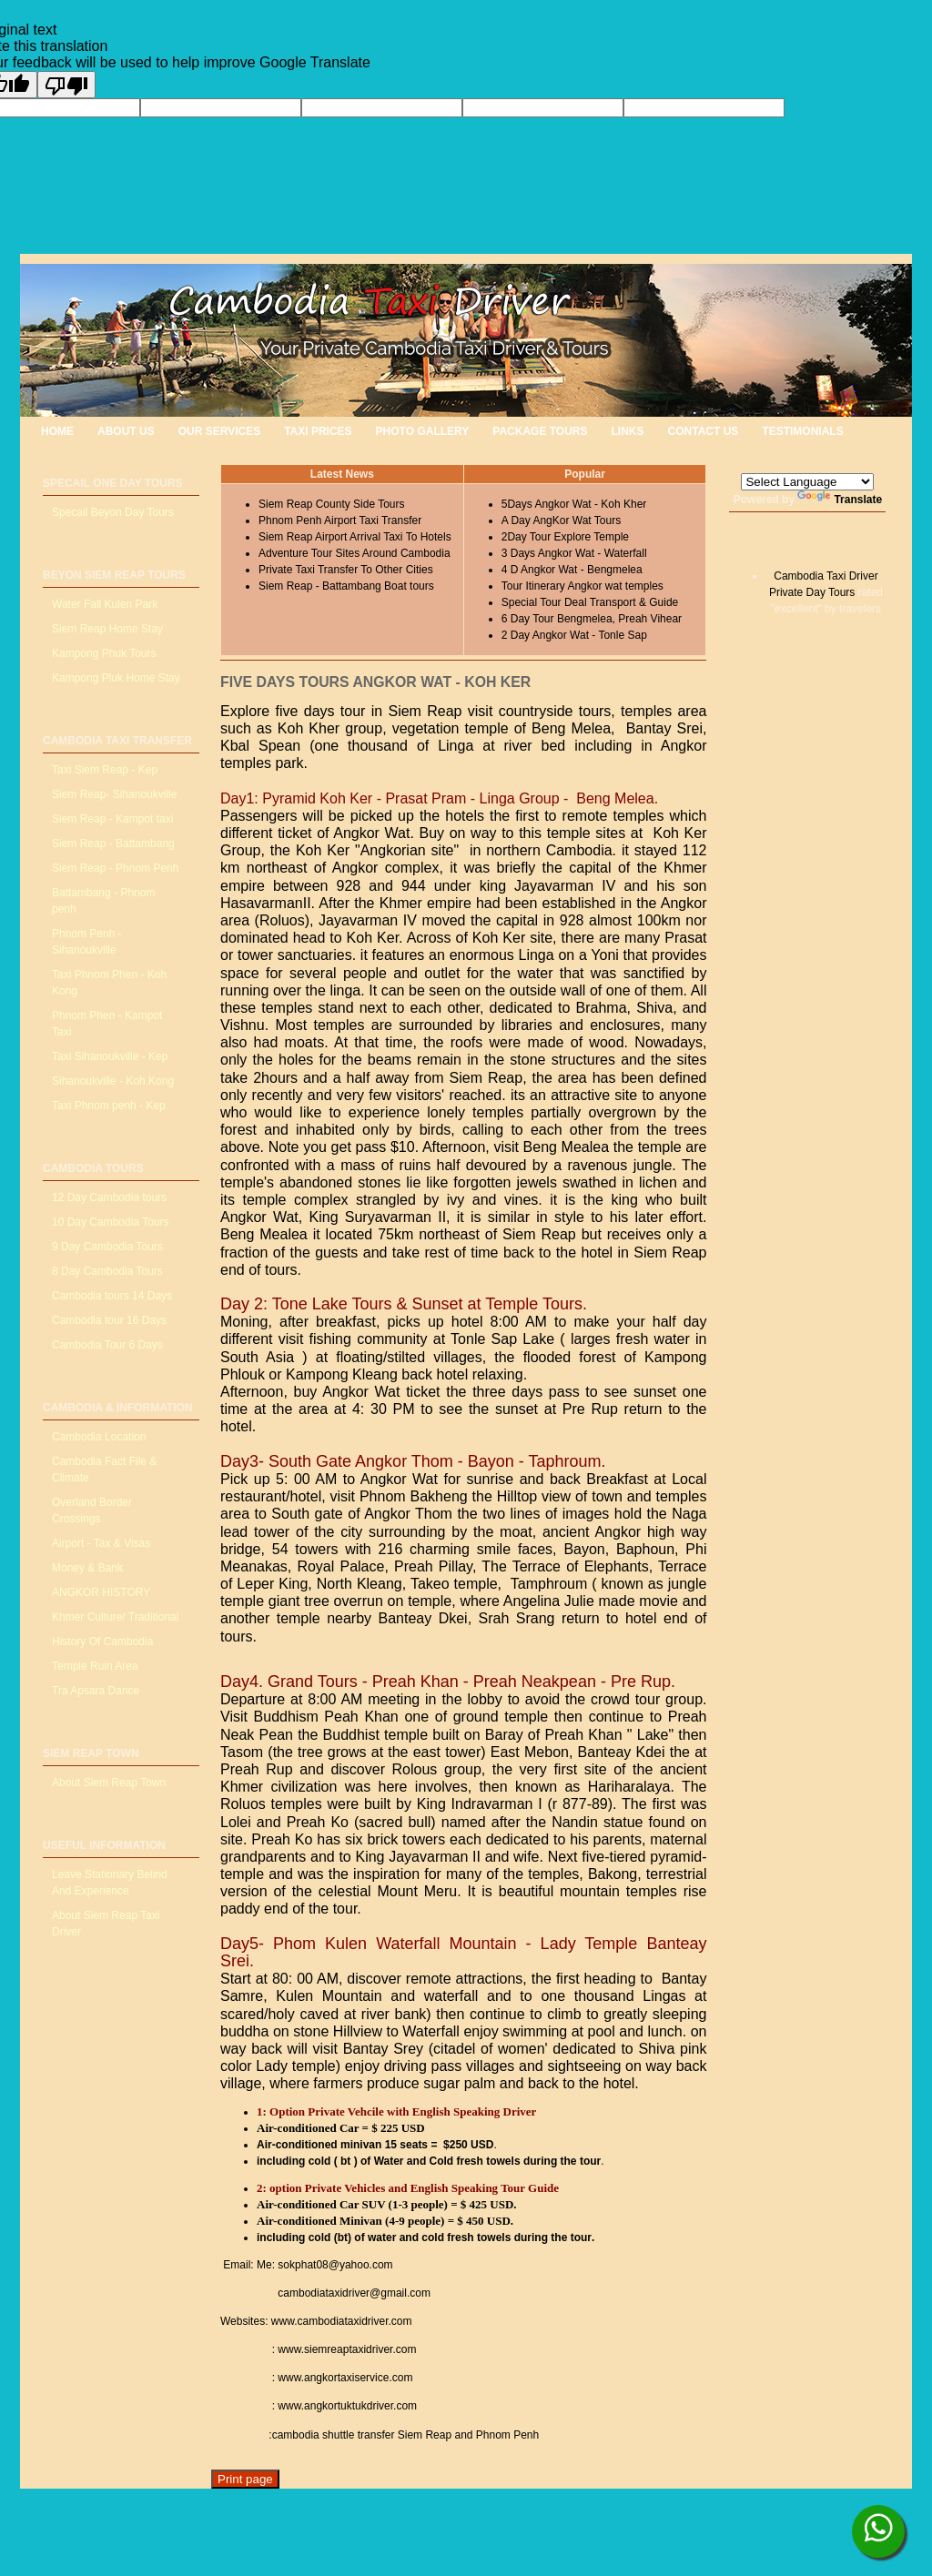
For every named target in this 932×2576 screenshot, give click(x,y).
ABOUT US (126, 431)
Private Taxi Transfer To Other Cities (345, 569)
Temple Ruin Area (95, 1666)
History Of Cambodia (102, 1641)
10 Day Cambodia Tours (110, 1222)
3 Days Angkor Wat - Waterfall (574, 553)
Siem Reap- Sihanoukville (114, 794)
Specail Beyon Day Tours (113, 512)
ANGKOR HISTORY (101, 1592)
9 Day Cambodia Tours (107, 1246)
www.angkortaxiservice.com (343, 2377)
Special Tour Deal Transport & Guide (590, 602)
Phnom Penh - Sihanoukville (87, 941)
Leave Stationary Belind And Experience (109, 1882)
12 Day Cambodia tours (109, 1197)
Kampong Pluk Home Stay (116, 678)
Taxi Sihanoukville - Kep (109, 1056)
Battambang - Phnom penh (103, 900)
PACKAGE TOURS (539, 431)
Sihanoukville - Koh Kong (113, 1081)
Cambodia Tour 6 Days (107, 1345)
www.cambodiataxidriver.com (341, 2321)
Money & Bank (87, 1567)
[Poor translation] (66, 84)
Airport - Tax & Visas (101, 1543)
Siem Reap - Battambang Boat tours (346, 586)
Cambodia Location (99, 1436)
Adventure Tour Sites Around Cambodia (354, 553)
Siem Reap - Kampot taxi (112, 819)
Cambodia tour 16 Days (109, 1320)
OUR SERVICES (219, 431)
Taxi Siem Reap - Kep (104, 769)
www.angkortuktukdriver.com (347, 2405)
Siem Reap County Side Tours (331, 504)
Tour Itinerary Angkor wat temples (582, 586)
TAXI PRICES (317, 431)
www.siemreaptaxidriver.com (347, 2349)
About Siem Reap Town (109, 1782)
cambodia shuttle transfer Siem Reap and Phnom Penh (406, 2435)
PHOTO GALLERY (423, 431)
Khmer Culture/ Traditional (115, 1617)
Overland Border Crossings (92, 1510)
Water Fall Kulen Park (104, 604)
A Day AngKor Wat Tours (561, 520)
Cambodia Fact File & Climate (104, 1469)
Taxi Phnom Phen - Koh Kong (109, 982)
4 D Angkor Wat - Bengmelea (572, 569)
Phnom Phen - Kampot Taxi (107, 1023)
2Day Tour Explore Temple (565, 536)
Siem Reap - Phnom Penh (115, 868)
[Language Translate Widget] (807, 481)
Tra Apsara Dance (95, 1690)
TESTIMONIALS (802, 431)
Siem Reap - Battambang (113, 843)
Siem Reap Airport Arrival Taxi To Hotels (354, 536)
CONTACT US (703, 431)
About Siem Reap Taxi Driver (106, 1923)
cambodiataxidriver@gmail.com (353, 2293)
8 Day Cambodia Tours (107, 1271)
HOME (57, 431)
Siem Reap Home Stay (107, 628)
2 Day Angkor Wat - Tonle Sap (574, 635)
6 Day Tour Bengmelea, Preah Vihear (591, 618)
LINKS (628, 431)
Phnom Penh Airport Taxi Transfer (339, 520)
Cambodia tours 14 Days (112, 1295)
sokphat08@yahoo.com (335, 2264)
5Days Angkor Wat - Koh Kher (574, 504)
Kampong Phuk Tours (104, 653)
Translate (839, 499)
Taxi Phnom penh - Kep (109, 1105)
